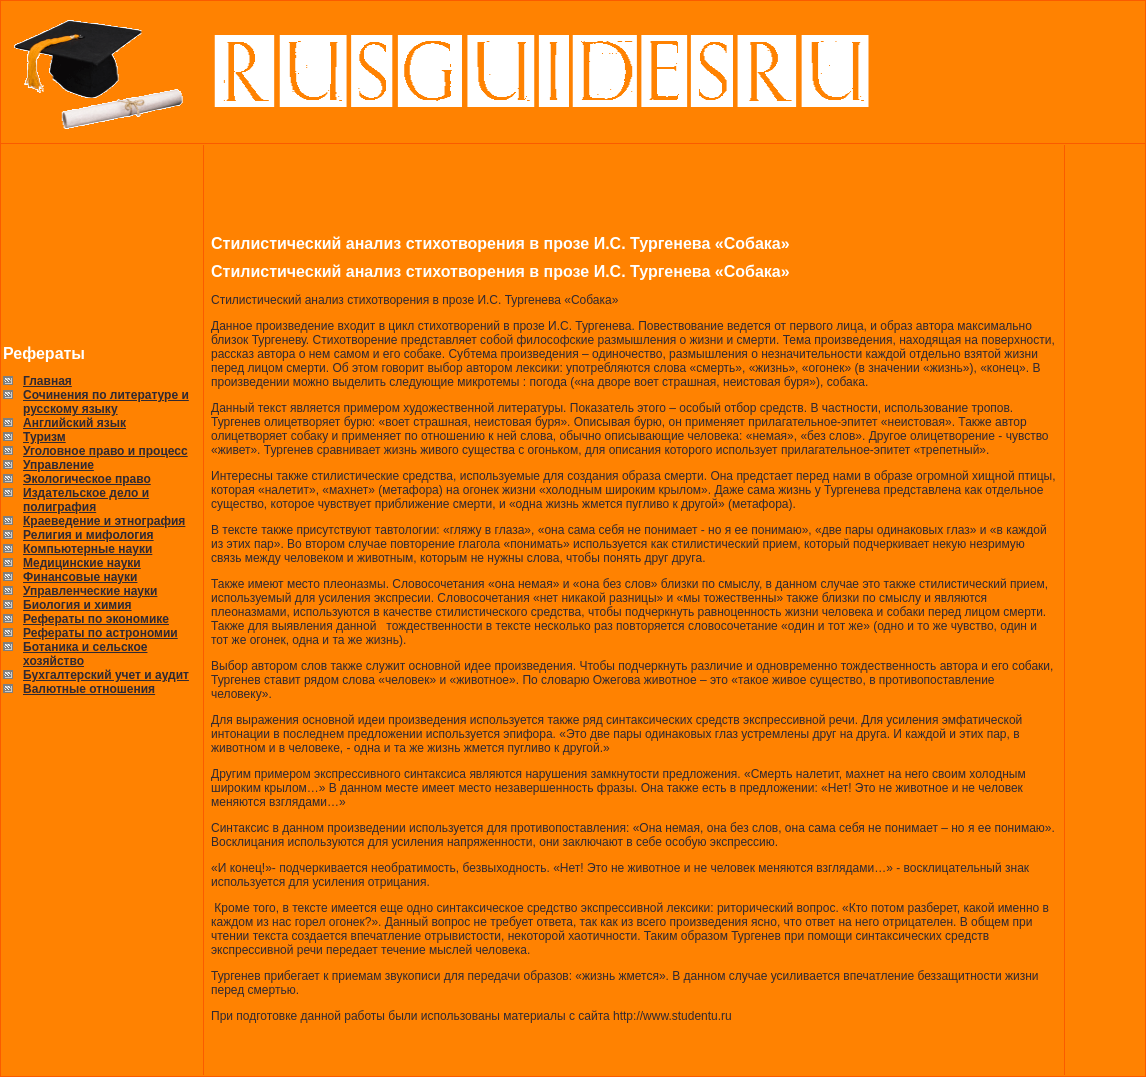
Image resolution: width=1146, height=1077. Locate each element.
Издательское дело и (86, 493)
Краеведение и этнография (104, 521)
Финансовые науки (80, 577)
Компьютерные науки (87, 549)
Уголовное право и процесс (105, 451)
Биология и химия (77, 605)
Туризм (44, 437)
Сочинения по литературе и (106, 395)
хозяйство (53, 661)
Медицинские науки (82, 563)
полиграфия (59, 507)
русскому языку (70, 409)
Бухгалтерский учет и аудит (106, 675)
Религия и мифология (88, 535)
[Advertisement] (103, 245)
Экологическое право (87, 479)
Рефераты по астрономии (100, 633)
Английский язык (74, 423)
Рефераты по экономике (96, 619)
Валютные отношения (89, 689)
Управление (58, 465)
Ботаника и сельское (85, 647)
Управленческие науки (90, 591)
